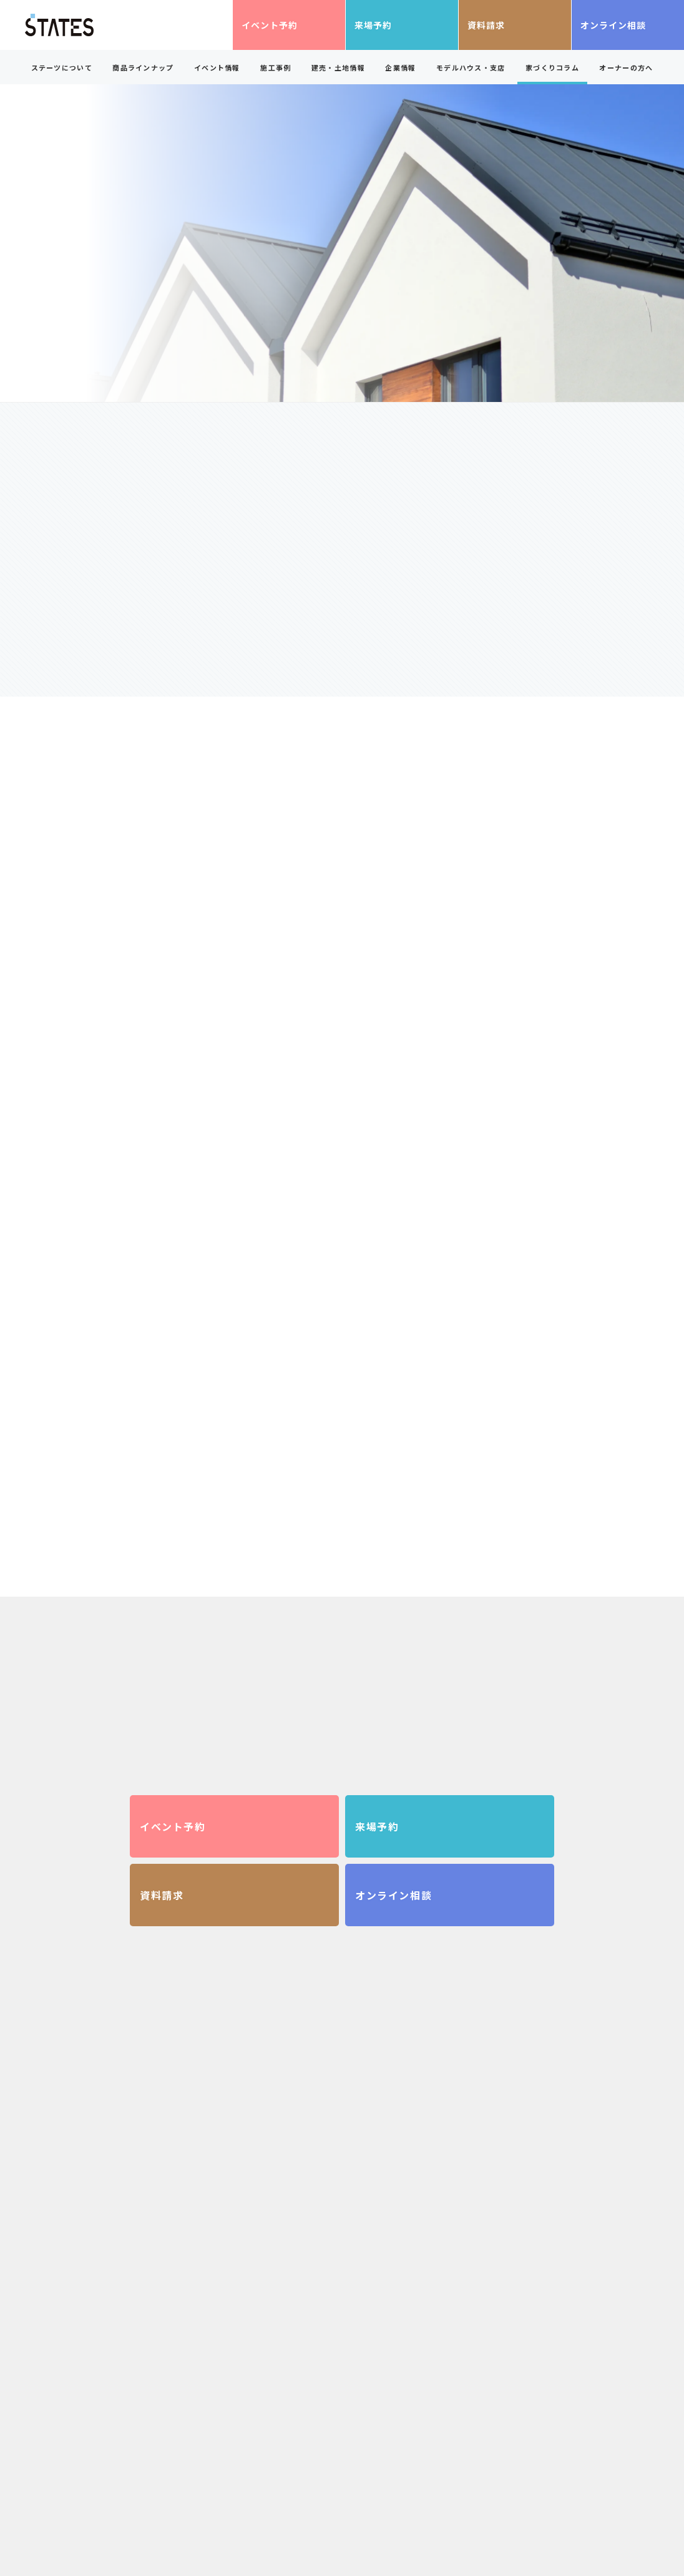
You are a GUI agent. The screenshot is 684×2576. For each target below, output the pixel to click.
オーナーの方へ (626, 67)
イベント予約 (270, 25)
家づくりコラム (552, 67)
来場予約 (373, 25)
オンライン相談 (613, 25)
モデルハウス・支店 (471, 67)
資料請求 (486, 25)
